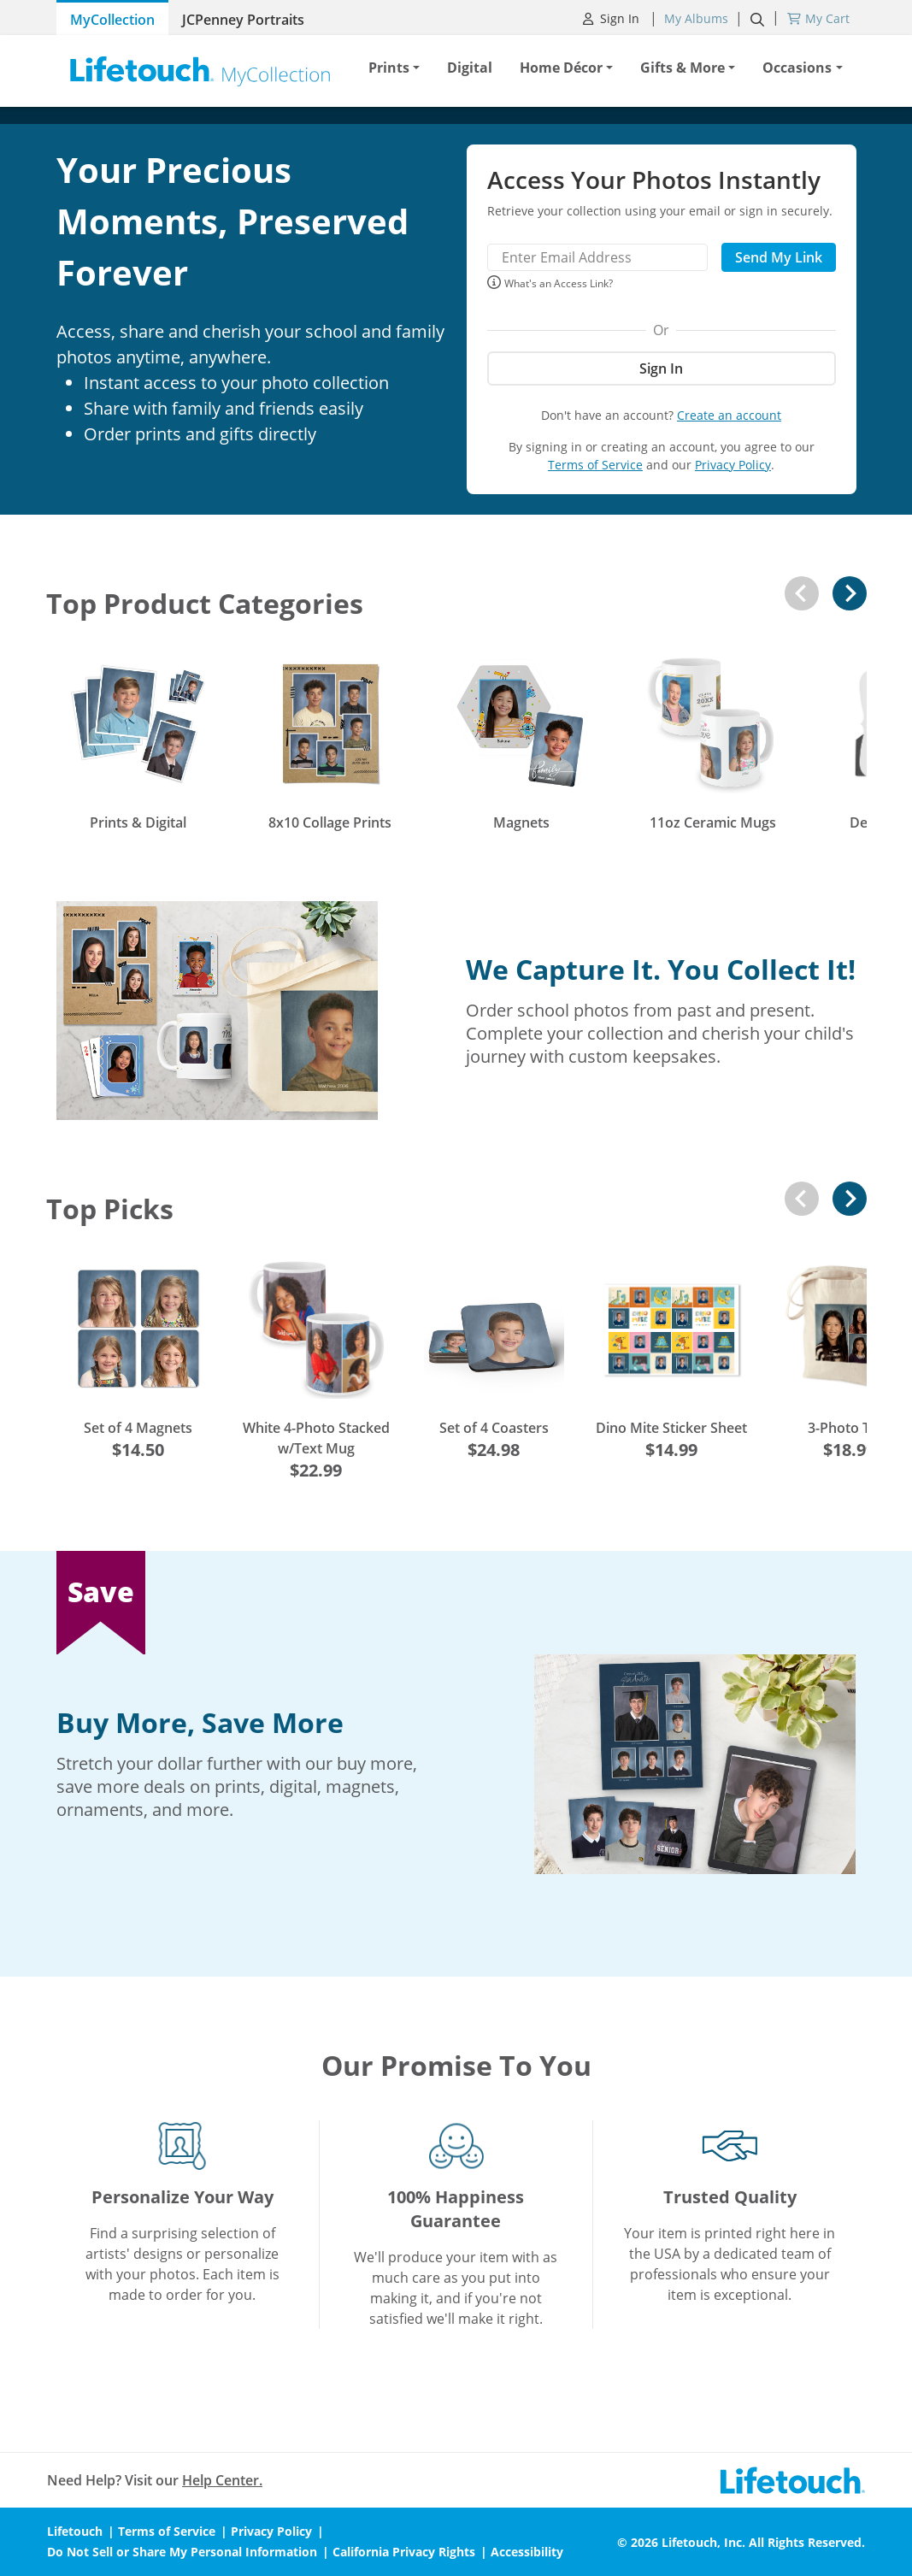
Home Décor (561, 67)
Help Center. (222, 2480)
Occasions (797, 67)
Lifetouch (75, 2531)
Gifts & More (682, 67)
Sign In (613, 18)
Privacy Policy (733, 465)
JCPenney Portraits (243, 19)
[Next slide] (850, 593)
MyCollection (112, 19)
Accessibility (527, 2552)
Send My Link (778, 257)
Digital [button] (469, 67)
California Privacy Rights (403, 2552)
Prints (388, 67)
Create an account (729, 415)
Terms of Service (595, 465)
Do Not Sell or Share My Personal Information (182, 2552)
